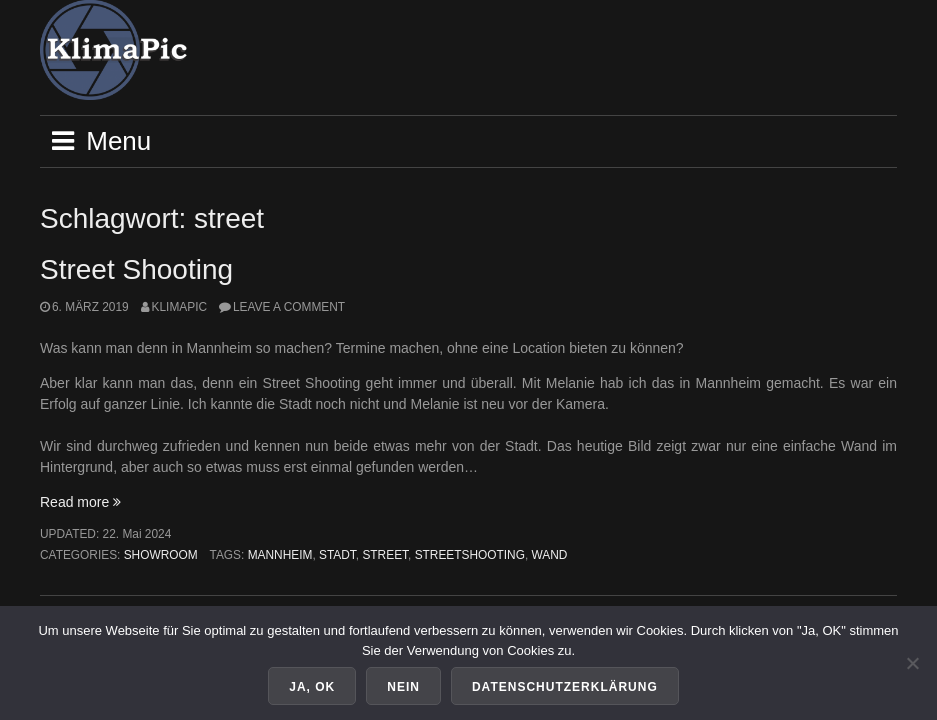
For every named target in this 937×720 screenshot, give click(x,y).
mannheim (280, 555)
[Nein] (912, 663)
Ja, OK (312, 687)
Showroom (161, 555)
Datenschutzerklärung (565, 687)
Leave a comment (289, 307)
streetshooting (470, 555)
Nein (403, 687)
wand (550, 555)
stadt (337, 555)
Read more (80, 502)
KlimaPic (180, 307)
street (385, 555)
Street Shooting (136, 269)
